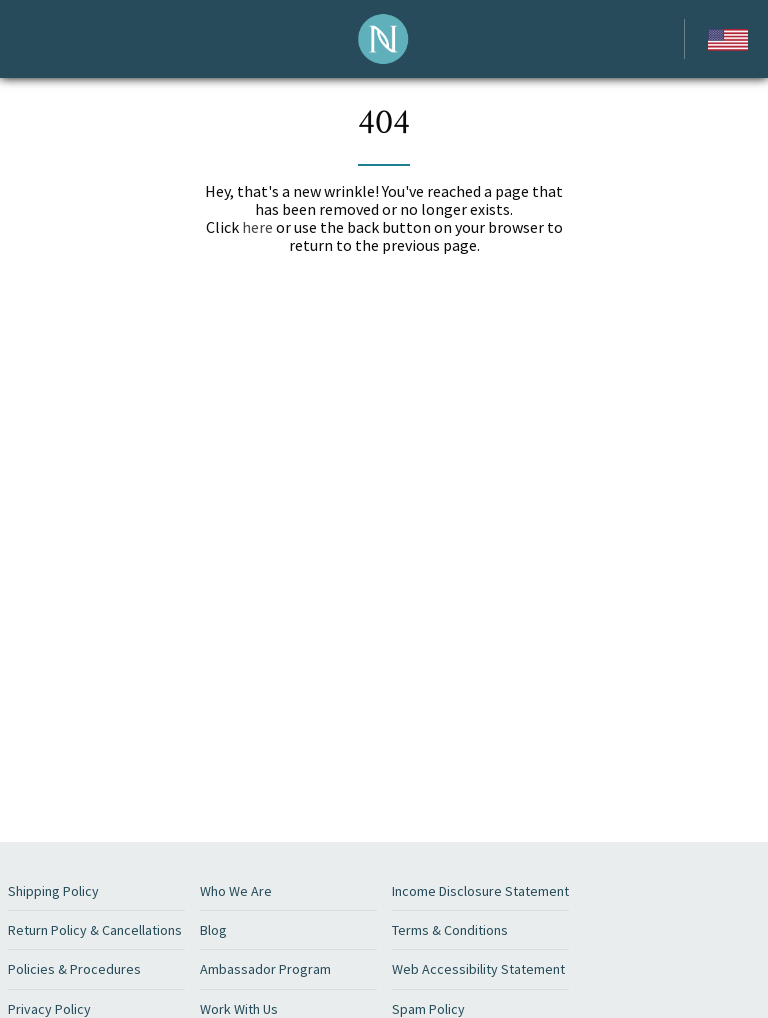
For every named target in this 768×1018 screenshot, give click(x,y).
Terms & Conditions (450, 930)
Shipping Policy (53, 891)
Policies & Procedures (74, 969)
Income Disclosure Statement (480, 891)
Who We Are (236, 891)
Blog (213, 930)
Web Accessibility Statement (478, 969)
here (257, 227)
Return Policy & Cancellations (95, 930)
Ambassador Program (265, 969)
